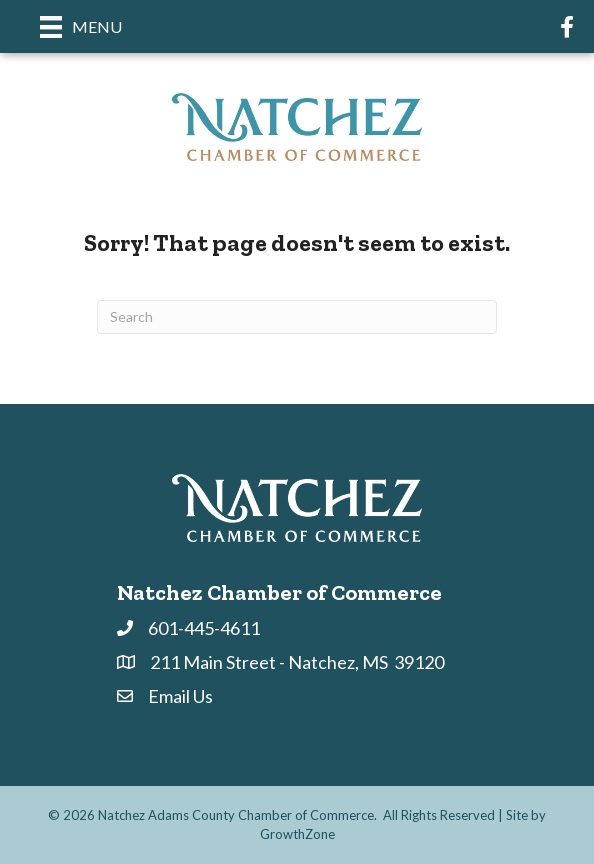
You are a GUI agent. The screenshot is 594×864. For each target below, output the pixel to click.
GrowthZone (297, 834)
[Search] (297, 317)
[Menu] (81, 26)
